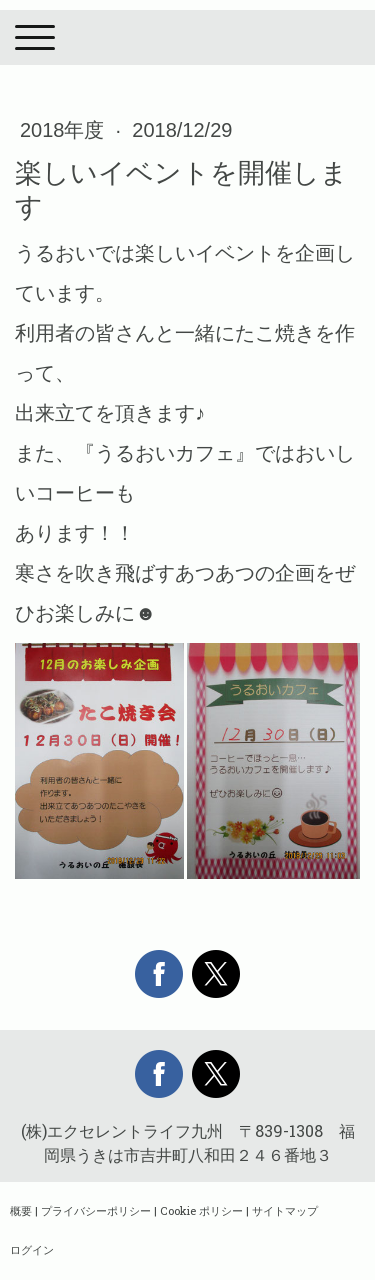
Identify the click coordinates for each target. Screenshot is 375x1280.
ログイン (32, 1249)
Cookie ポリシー (201, 1210)
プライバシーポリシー (96, 1210)
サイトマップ (285, 1210)
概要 (21, 1210)
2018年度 (65, 130)
